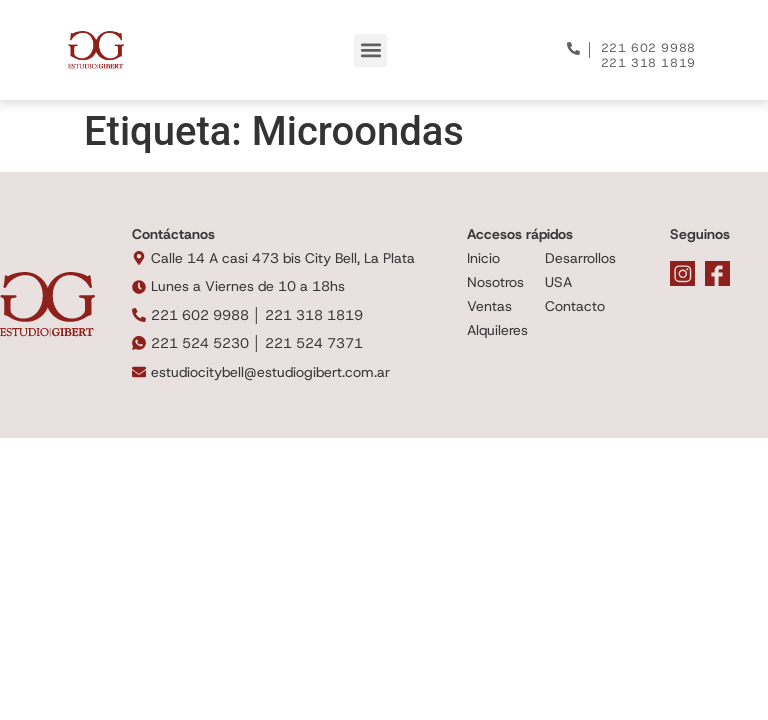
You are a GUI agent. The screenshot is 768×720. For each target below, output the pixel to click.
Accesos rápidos (520, 234)
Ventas (489, 306)
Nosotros (495, 282)
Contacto (575, 306)
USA (558, 282)
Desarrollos (580, 258)
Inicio (483, 258)
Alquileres (497, 330)
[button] (370, 50)
